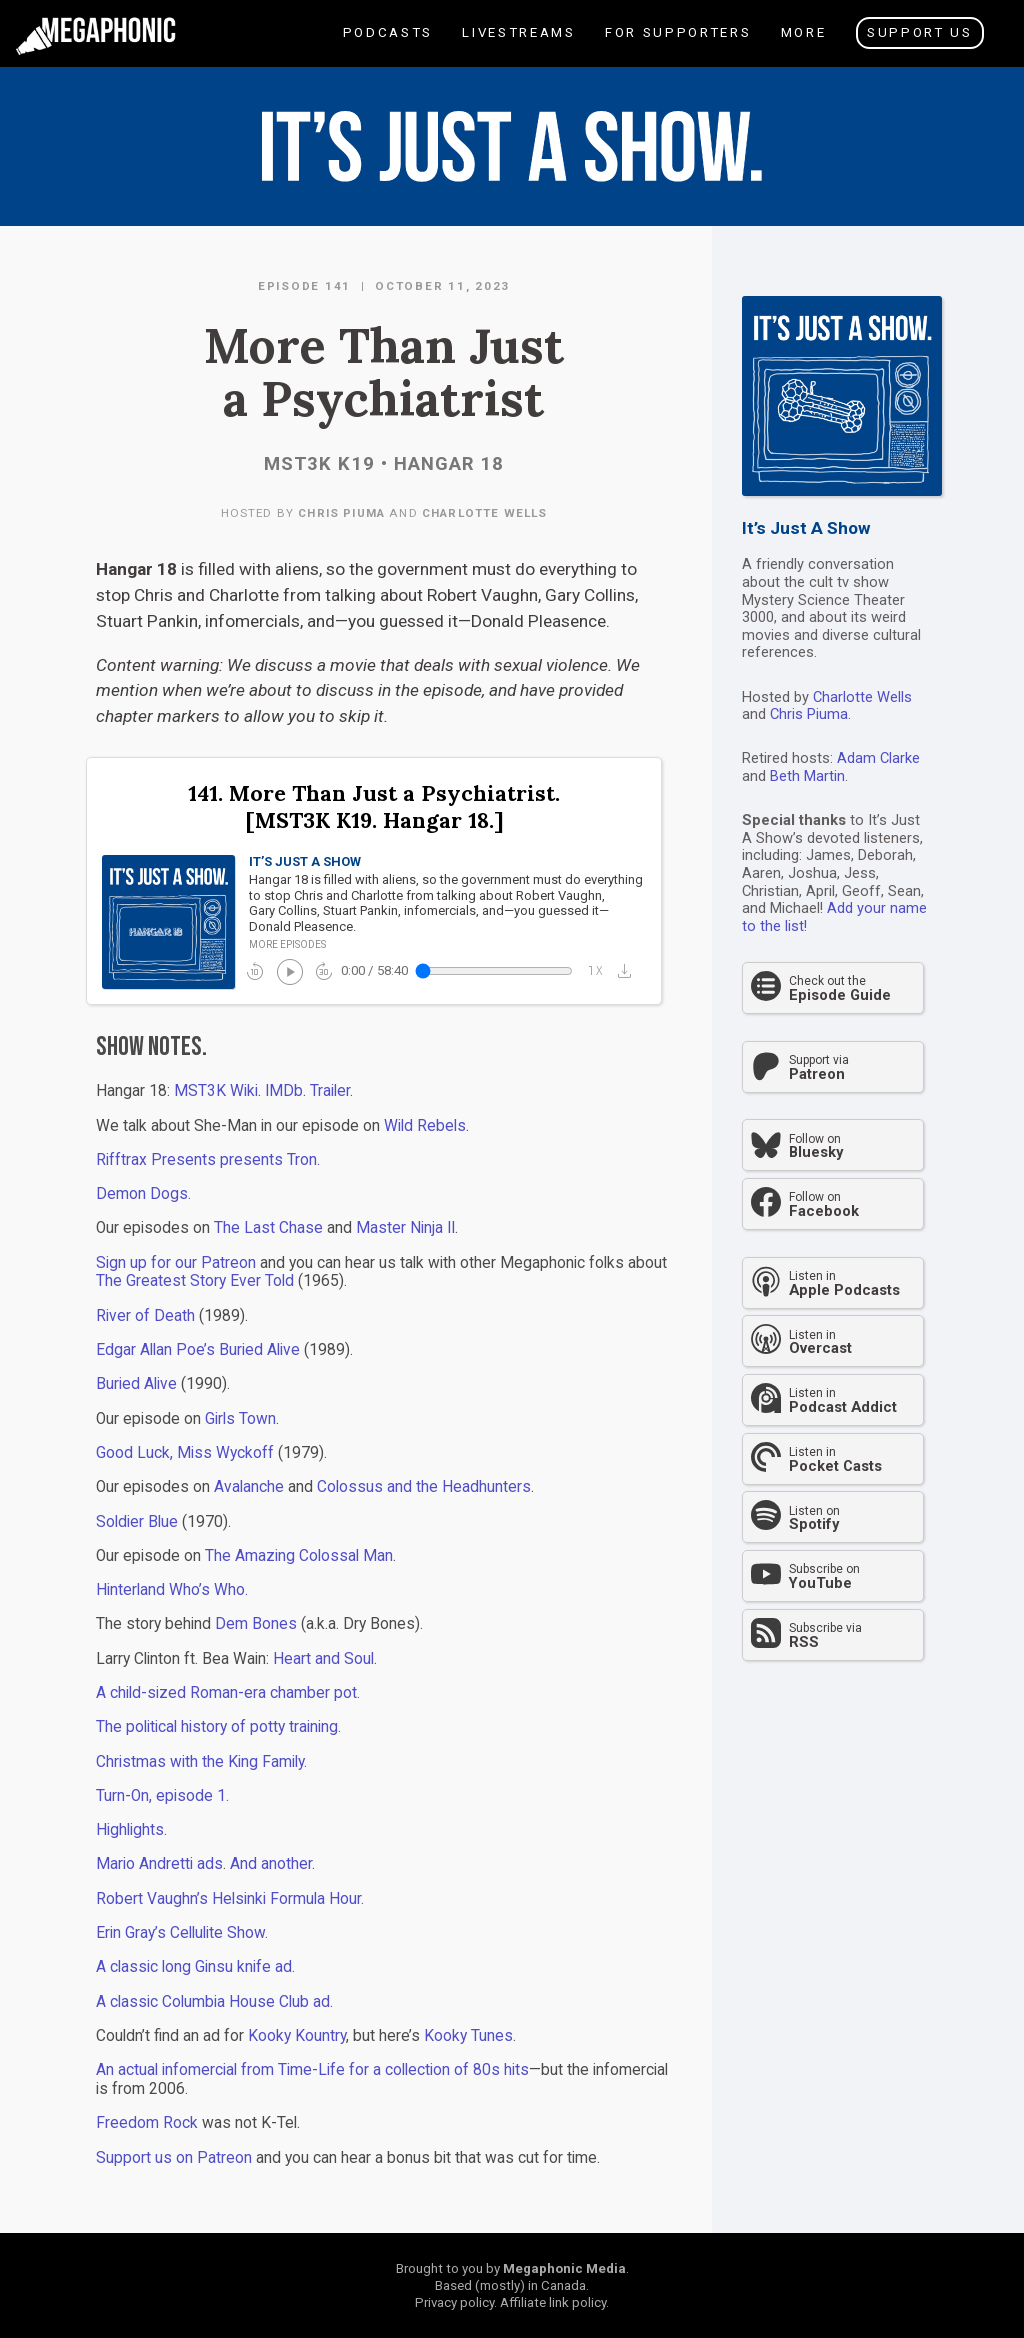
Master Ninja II (405, 1228)
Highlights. (131, 1830)
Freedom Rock (147, 2123)
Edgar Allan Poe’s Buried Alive (198, 1350)
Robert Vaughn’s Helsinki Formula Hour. (230, 1899)
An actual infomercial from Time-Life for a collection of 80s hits (312, 2070)
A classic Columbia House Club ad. (214, 2002)
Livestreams (517, 45)
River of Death (145, 1316)
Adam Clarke (878, 758)
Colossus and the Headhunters (424, 1487)
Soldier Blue (137, 1522)
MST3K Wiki (216, 1091)
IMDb (284, 1091)
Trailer (330, 1091)
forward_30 (324, 971)
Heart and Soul (323, 1659)
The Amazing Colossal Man (299, 1556)
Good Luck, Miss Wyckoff (185, 1453)
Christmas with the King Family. (201, 1762)
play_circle (288, 970)
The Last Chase (268, 1228)
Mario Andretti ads (159, 1864)
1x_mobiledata (596, 971)
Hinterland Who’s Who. (172, 1590)
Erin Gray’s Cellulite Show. (182, 1933)
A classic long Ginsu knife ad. (195, 1967)
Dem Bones (256, 1624)
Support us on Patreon (174, 2158)
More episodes (287, 944)
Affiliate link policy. (554, 2302)
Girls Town (240, 1419)
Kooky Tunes (468, 2036)
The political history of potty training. (218, 1727)
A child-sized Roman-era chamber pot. (228, 1693)
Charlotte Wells (484, 513)
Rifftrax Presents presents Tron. (208, 1160)
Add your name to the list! (834, 917)
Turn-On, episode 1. (162, 1796)
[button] (629, 970)
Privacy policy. (456, 2302)
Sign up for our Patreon (176, 1263)
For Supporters (677, 45)
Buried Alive (136, 1384)
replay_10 (255, 971)
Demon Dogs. (143, 1194)
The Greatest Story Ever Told (195, 1281)
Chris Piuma (341, 513)
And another (271, 1864)
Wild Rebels (425, 1126)
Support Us (920, 32)
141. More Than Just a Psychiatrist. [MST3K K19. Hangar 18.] (374, 807)
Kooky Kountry (297, 2036)
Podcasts (387, 45)
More (802, 45)
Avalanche (249, 1487)
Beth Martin (807, 776)
